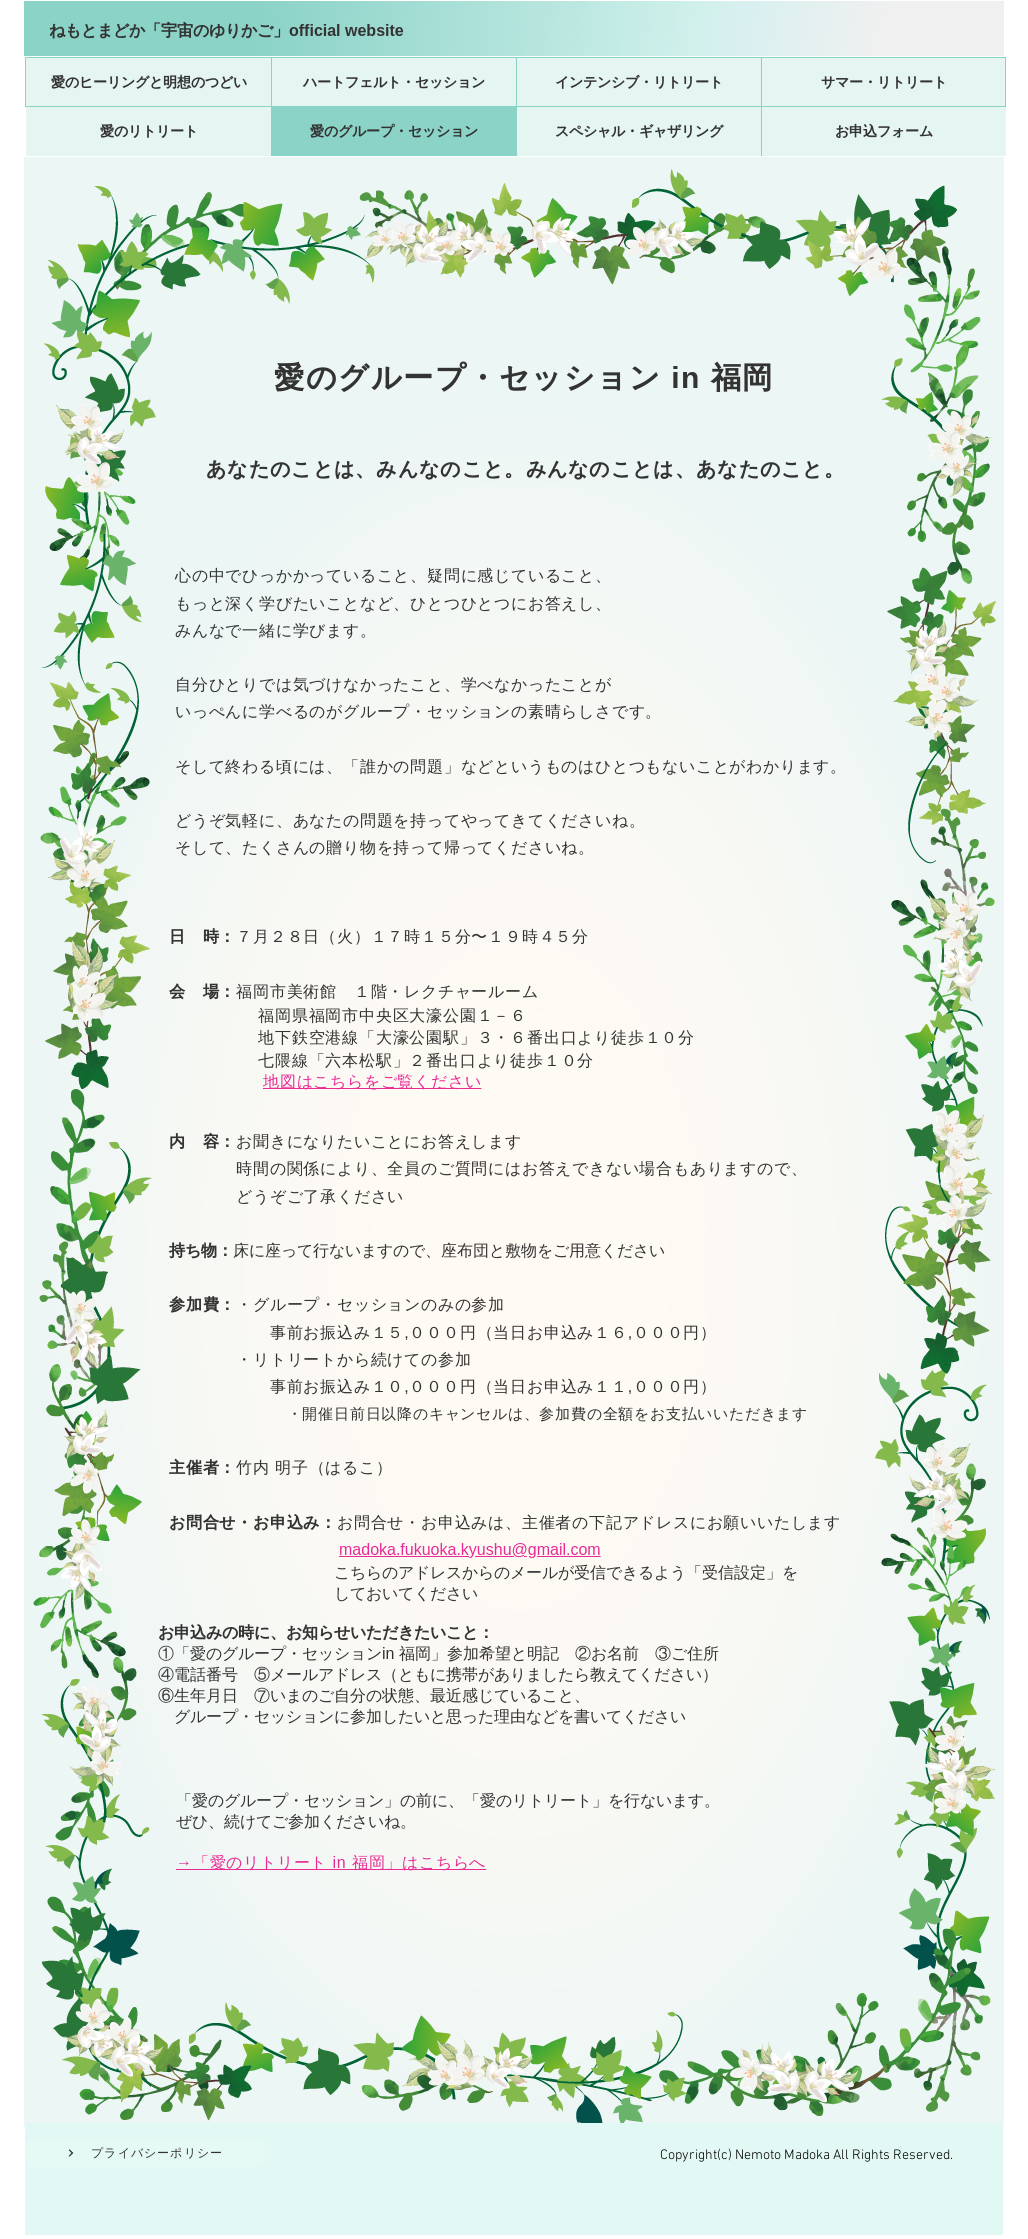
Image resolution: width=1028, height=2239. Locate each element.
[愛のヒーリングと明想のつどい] (148, 82)
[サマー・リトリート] (883, 82)
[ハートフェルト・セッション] (394, 82)
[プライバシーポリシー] (145, 2153)
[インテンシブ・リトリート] (639, 82)
